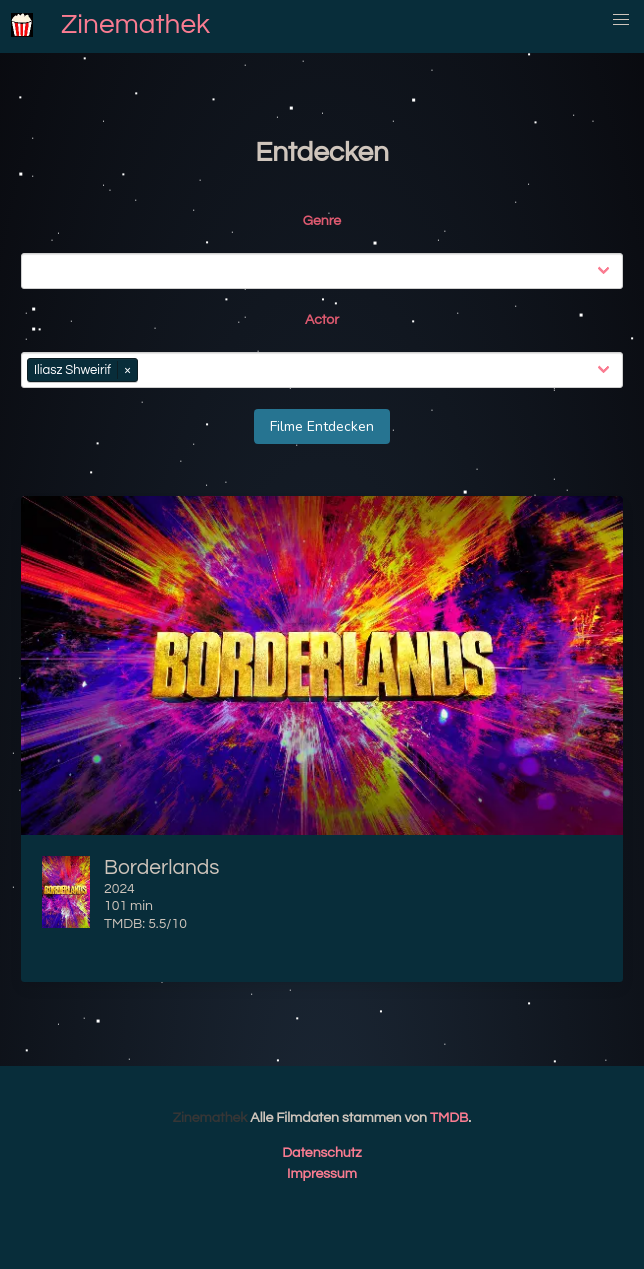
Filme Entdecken (322, 426)
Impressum (322, 1174)
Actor (322, 320)
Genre (322, 221)
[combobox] (326, 271)
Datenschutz (322, 1153)
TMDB (449, 1118)
